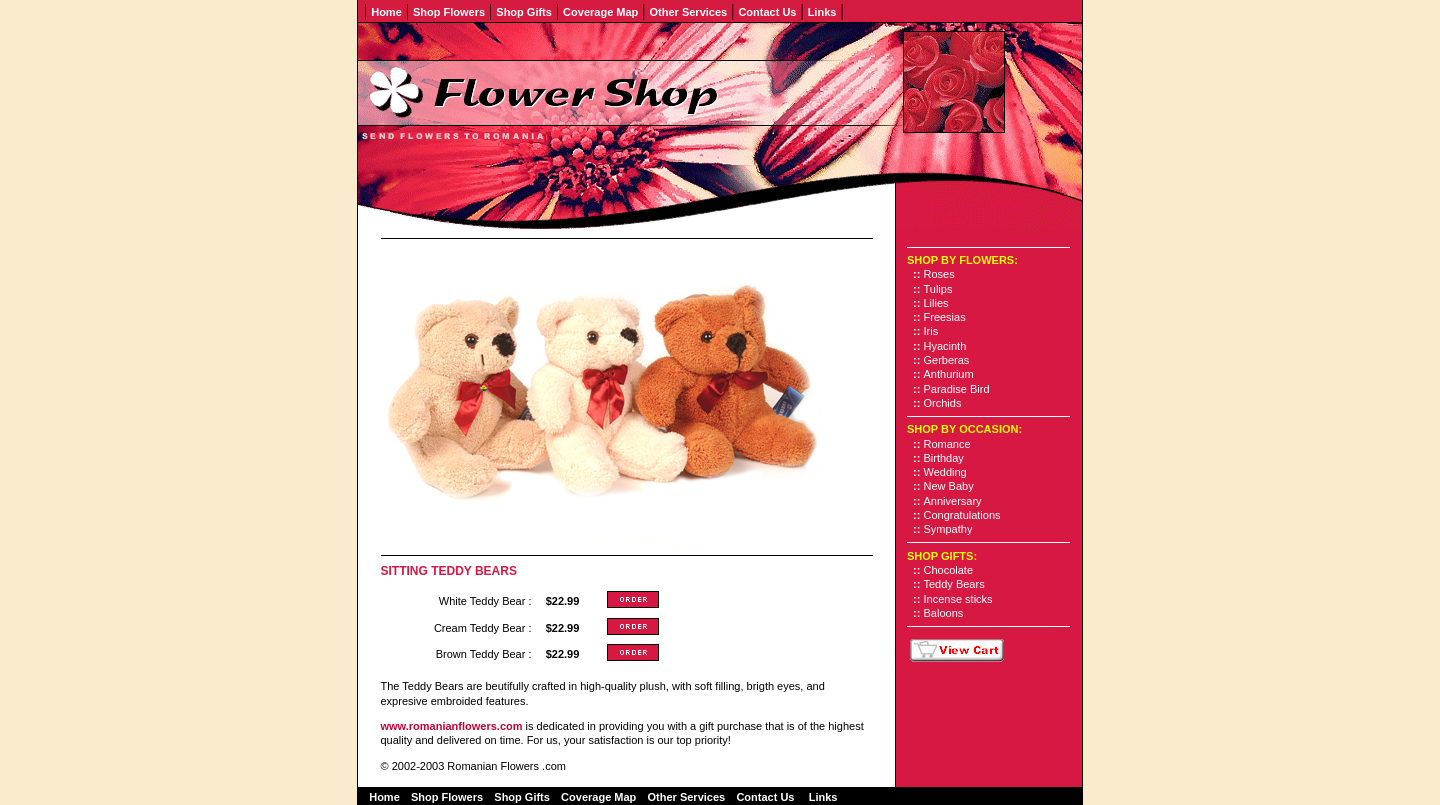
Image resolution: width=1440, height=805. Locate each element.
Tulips (938, 289)
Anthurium (949, 374)
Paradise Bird (957, 389)
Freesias (945, 317)
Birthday (944, 458)
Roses (939, 274)
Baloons (944, 613)
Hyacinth (945, 346)
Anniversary (953, 501)
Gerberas (947, 360)
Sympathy (948, 529)
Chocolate (949, 570)
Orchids (943, 403)
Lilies (936, 303)
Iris (931, 331)
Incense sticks (958, 599)
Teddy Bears (954, 584)
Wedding (945, 472)
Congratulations (962, 515)
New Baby (949, 486)
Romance (947, 444)
